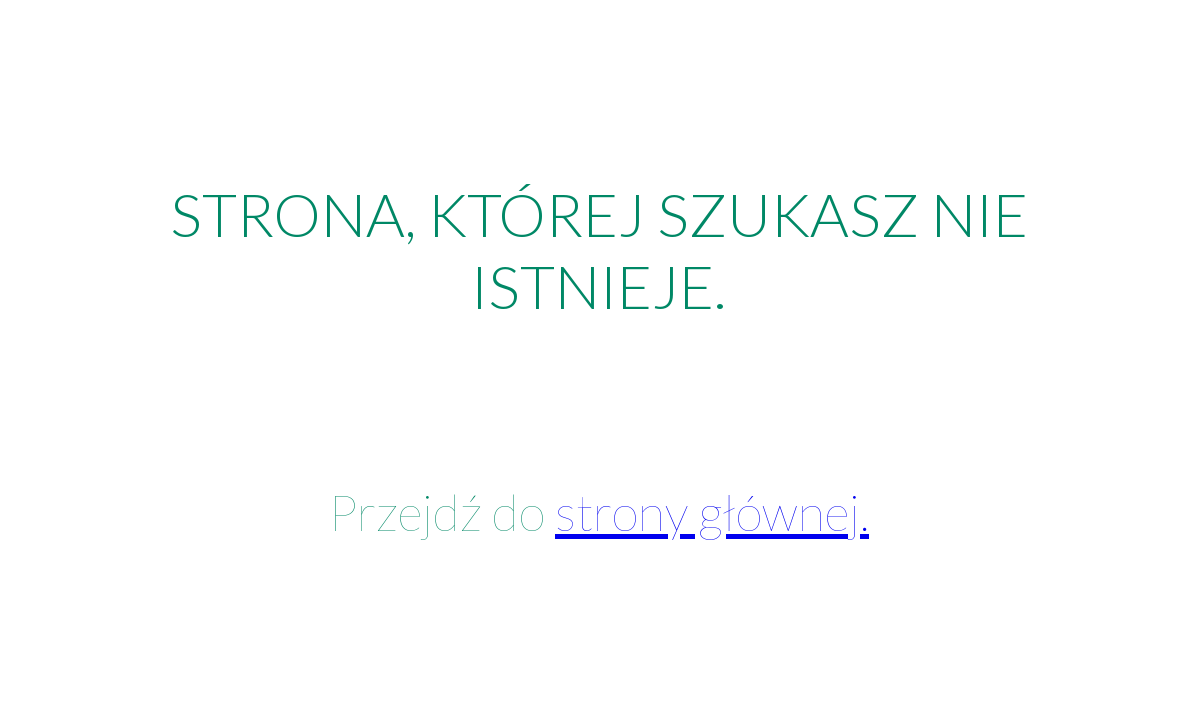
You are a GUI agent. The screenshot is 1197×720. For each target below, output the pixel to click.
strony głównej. (712, 512)
